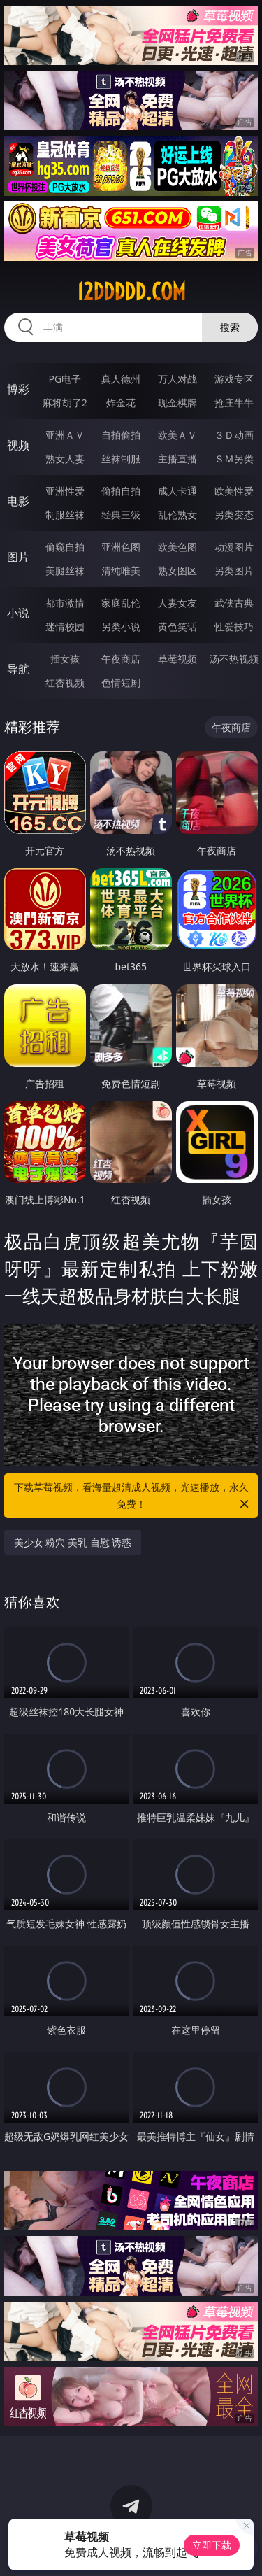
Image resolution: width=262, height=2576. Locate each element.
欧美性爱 (234, 490)
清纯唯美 (120, 570)
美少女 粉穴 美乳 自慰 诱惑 (73, 1542)
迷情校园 (65, 626)
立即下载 (211, 2545)
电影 (18, 501)
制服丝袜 (65, 514)
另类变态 (234, 514)
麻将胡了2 (65, 402)
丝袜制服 (120, 458)
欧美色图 (177, 546)
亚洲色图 (120, 546)
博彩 (18, 389)
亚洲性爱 (65, 490)
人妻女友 (177, 602)
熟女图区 (177, 570)
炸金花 (121, 402)
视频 (18, 445)
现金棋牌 (177, 402)
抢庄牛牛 (234, 402)
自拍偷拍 (120, 434)
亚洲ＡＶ (65, 434)
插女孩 (65, 658)
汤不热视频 (234, 658)
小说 (18, 613)
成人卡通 (177, 490)
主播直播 (177, 458)
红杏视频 (65, 682)
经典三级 (120, 514)
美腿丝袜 (65, 570)
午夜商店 (120, 658)
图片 (18, 557)
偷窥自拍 (65, 546)
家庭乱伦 (120, 602)
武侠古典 (234, 602)
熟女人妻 (65, 458)
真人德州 (120, 378)
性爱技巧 (234, 626)
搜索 (230, 327)
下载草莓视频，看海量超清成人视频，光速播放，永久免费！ (133, 1496)
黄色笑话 (177, 626)
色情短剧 (120, 682)
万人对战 (177, 378)
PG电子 (64, 378)
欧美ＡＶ (177, 434)
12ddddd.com (131, 292)
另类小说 (120, 626)
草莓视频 (177, 658)
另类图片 (234, 570)
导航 (18, 669)
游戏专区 (234, 378)
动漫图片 (234, 546)
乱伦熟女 (177, 514)
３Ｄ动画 (234, 434)
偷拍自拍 (120, 490)
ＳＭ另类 (234, 458)
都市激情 (65, 602)
